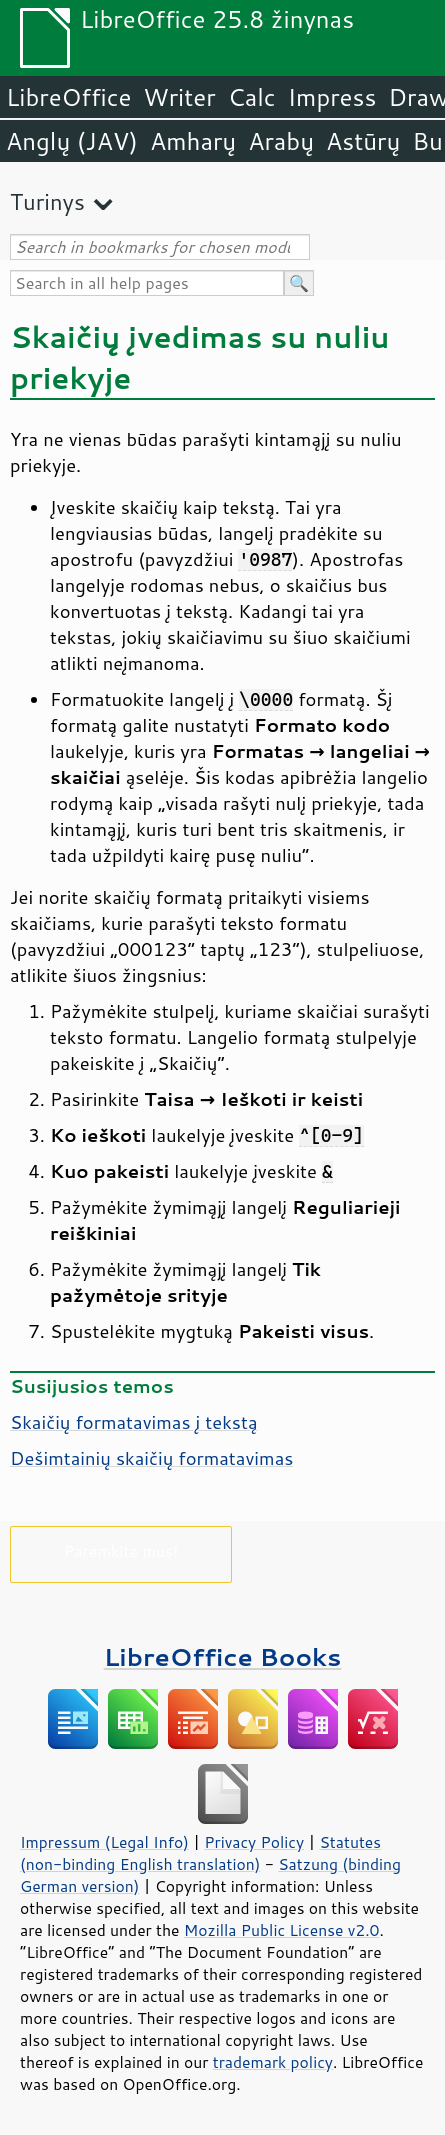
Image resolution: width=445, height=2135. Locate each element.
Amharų (193, 141)
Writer (179, 97)
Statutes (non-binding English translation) (200, 1853)
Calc (252, 97)
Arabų (281, 141)
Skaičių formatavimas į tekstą (134, 1422)
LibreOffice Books (223, 1656)
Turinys (47, 201)
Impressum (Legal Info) (104, 1842)
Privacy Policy (254, 1842)
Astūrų (363, 141)
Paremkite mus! (121, 1550)
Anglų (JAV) (72, 141)
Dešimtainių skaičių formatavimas (151, 1458)
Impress (332, 97)
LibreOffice (68, 97)
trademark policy (273, 2062)
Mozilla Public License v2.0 (282, 1930)
